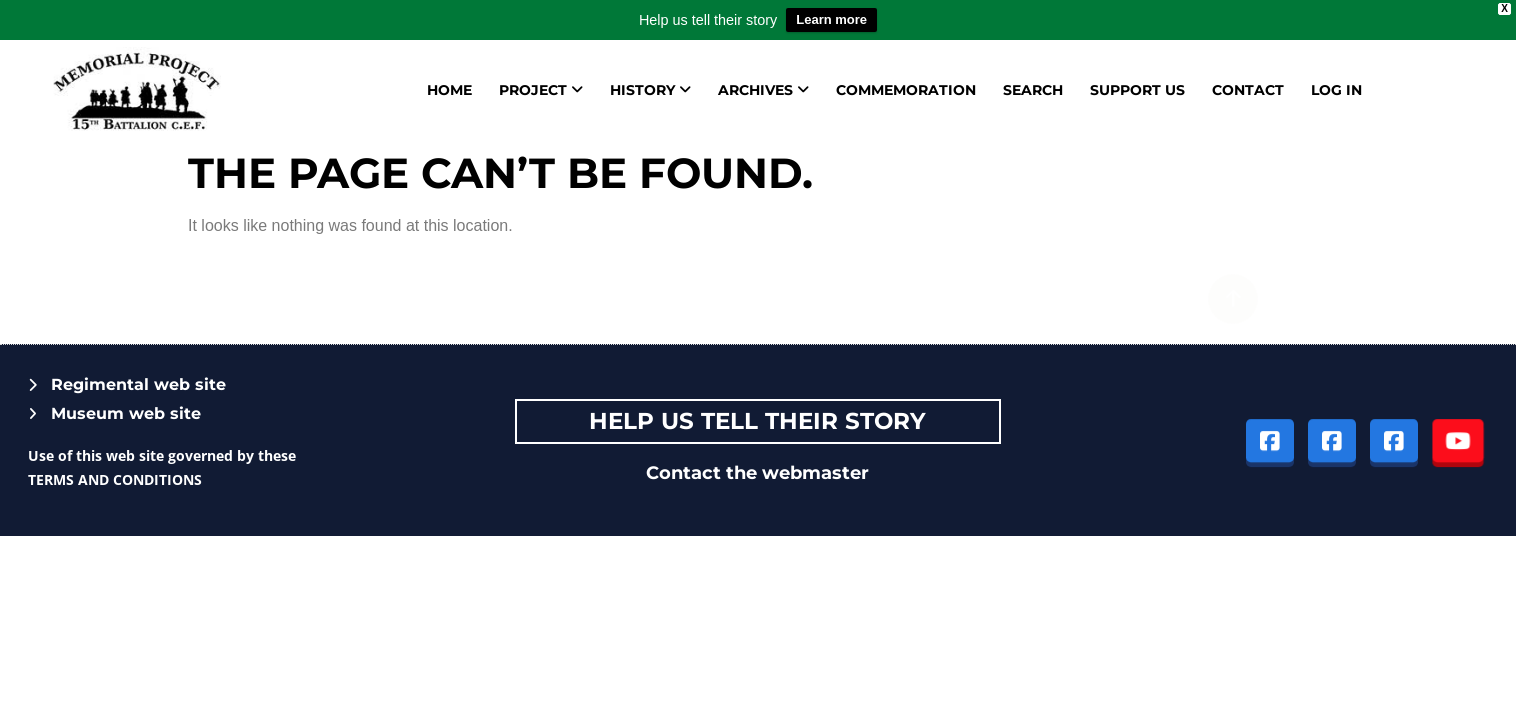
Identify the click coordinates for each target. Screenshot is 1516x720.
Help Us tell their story (757, 421)
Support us (1137, 90)
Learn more (831, 19)
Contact (1248, 90)
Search (1033, 90)
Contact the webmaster (757, 473)
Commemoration (906, 90)
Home (449, 90)
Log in (1336, 90)
